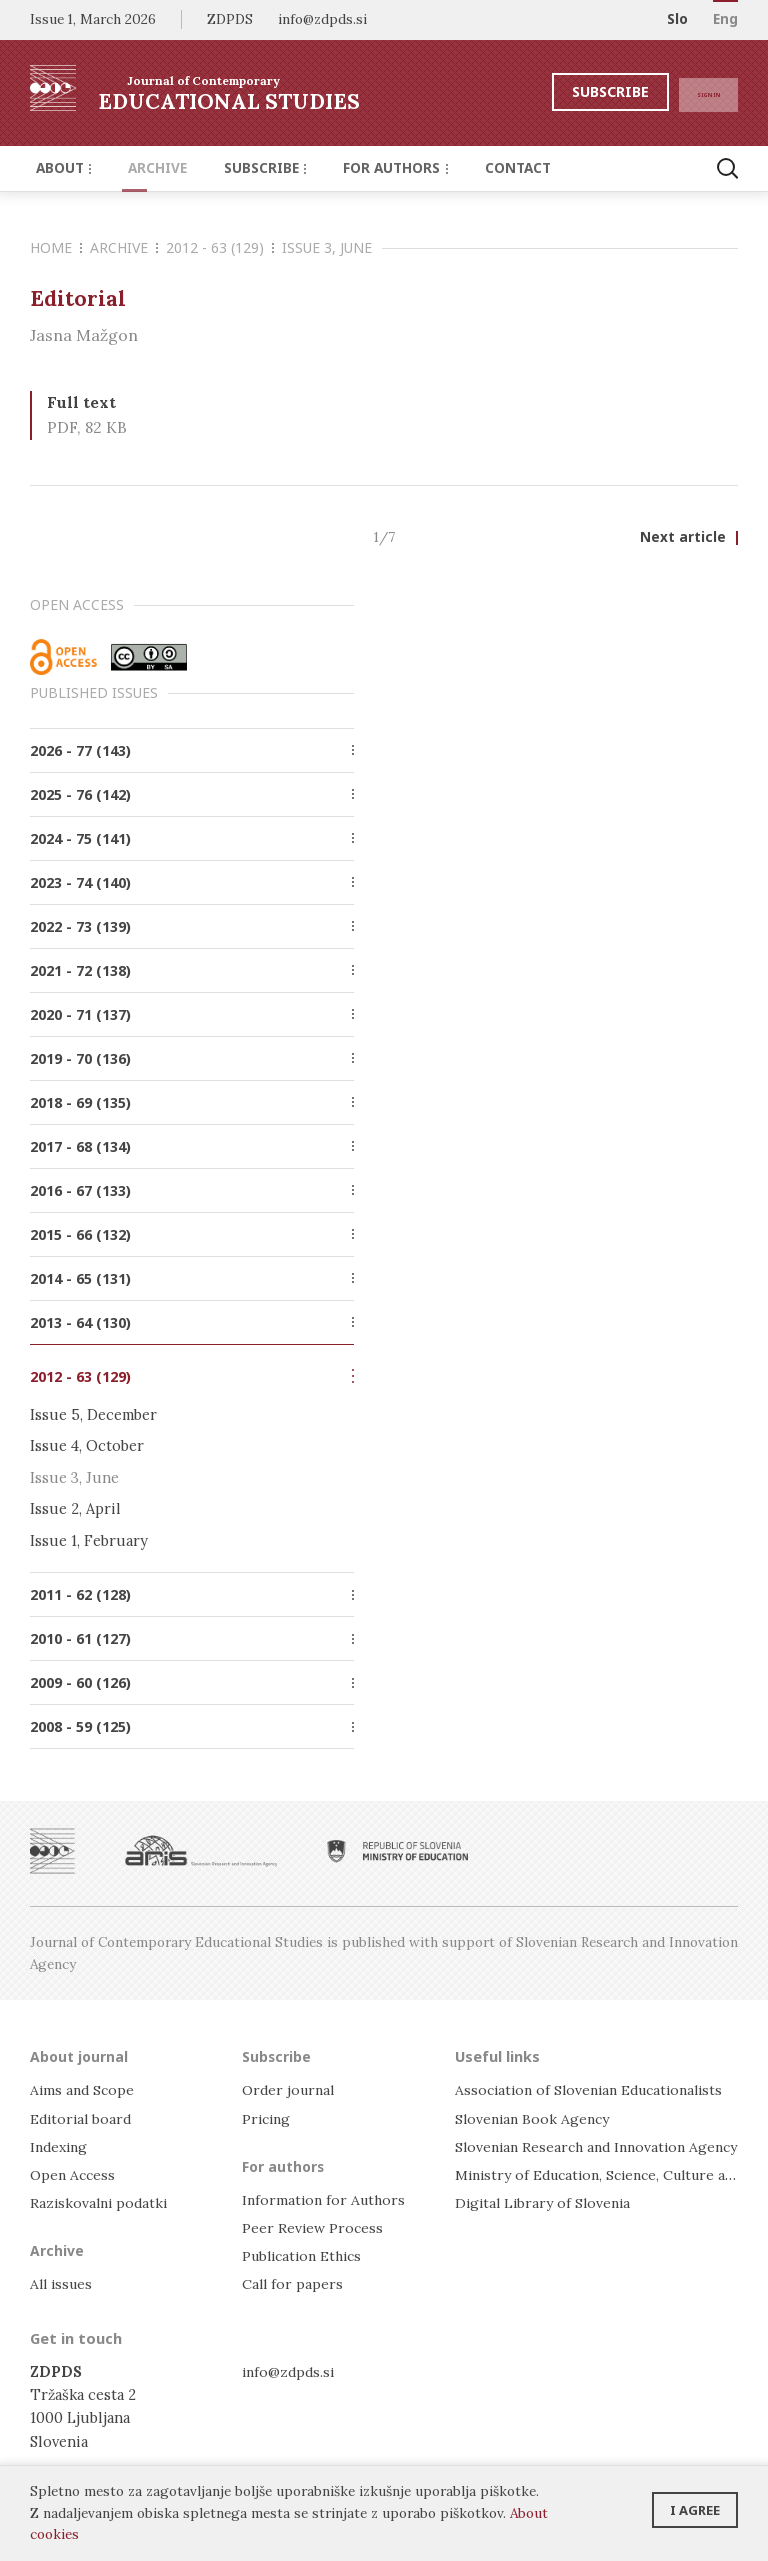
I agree (695, 2504)
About (60, 168)
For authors (365, 168)
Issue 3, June (327, 247)
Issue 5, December (93, 1416)
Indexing (61, 2146)
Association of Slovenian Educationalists (597, 2090)
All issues (63, 2284)
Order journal (291, 2090)
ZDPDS (230, 19)
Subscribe (571, 91)
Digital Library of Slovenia (546, 2202)
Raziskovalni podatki (101, 2202)
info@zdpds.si (290, 2371)
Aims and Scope (84, 2090)
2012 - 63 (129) (220, 247)
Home (56, 247)
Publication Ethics (307, 2255)
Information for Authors (326, 2199)
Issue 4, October (87, 1447)
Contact (478, 168)
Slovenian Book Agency (535, 2118)
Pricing (268, 2118)
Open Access (74, 2174)
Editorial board (83, 2118)
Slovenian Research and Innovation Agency (603, 2146)
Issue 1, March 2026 (93, 19)
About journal (80, 2056)
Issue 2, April (75, 1509)
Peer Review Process (314, 2227)
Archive (144, 168)
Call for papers (293, 2284)
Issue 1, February (89, 1540)
